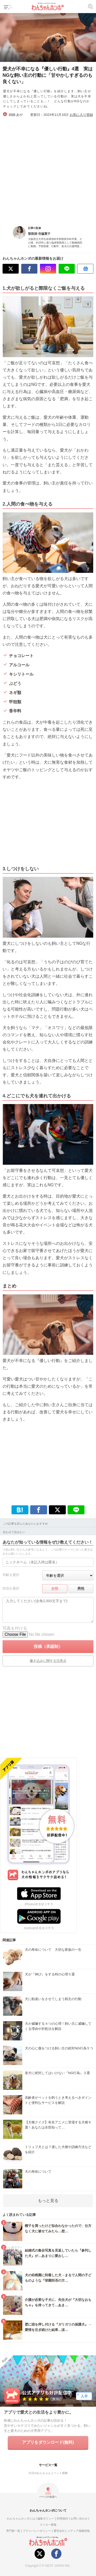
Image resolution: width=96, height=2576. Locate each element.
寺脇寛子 (44, 234)
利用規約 (62, 2518)
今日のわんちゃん (39, 2473)
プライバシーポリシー (37, 2530)
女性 (54, 1588)
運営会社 (59, 2530)
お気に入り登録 (81, 115)
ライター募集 (48, 2524)
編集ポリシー (45, 2518)
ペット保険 (61, 2473)
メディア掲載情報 (78, 2530)
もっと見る (48, 2200)
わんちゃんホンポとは (21, 2518)
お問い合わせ (79, 2518)
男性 (80, 1588)
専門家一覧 (13, 2530)
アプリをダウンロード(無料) (48, 2442)
